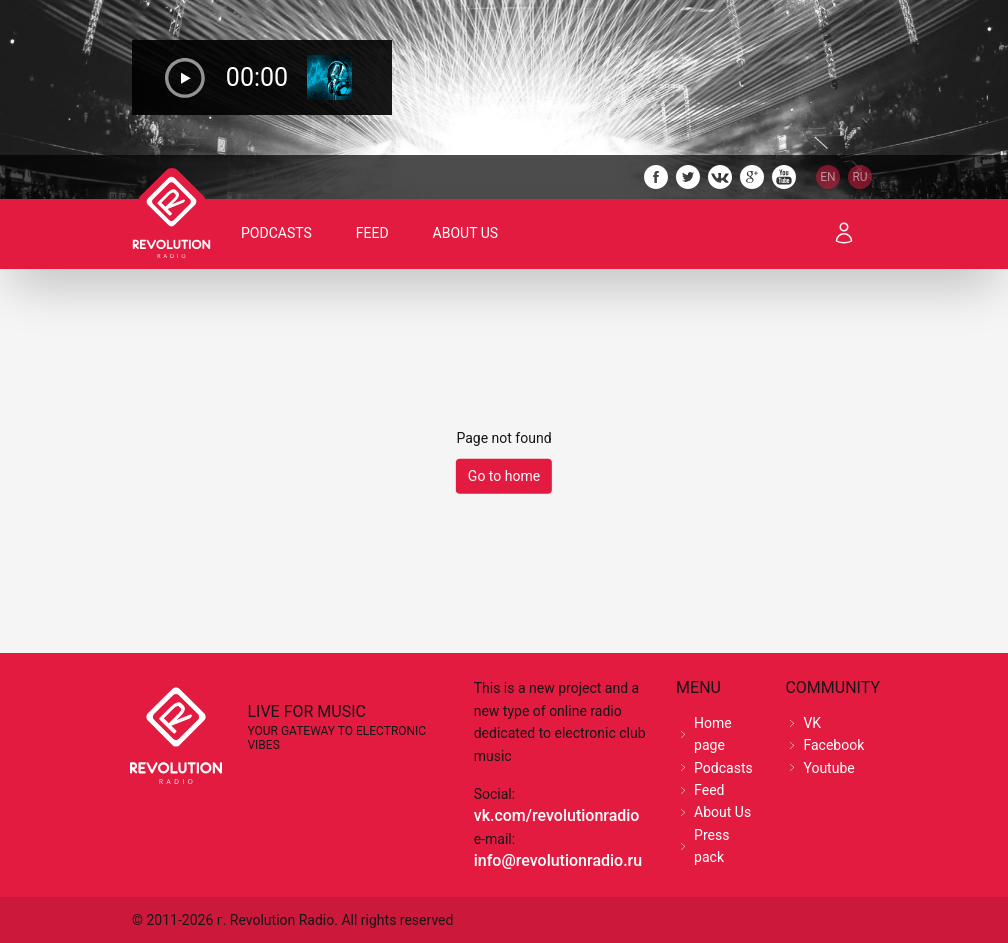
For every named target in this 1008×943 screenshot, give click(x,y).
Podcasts (276, 233)
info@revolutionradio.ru (558, 860)
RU (859, 177)
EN (827, 177)
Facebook (833, 745)
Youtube (828, 768)
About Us (466, 233)
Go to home (504, 476)
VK (812, 723)
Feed (372, 233)
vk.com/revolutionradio (557, 815)
